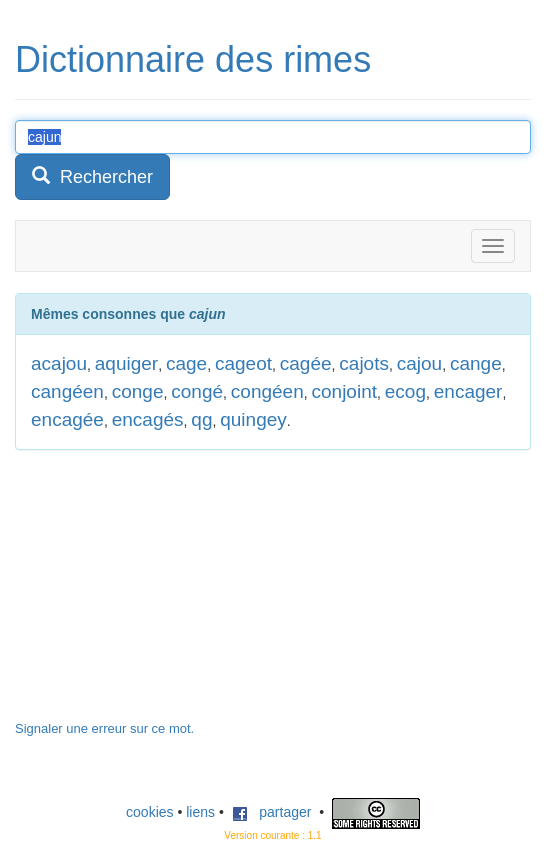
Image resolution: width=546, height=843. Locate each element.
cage (186, 363)
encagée (67, 419)
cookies (149, 812)
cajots (364, 363)
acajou (59, 363)
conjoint (345, 391)
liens (200, 812)
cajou (419, 363)
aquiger (126, 363)
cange (476, 363)
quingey (253, 419)
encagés (148, 419)
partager (272, 812)
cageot (243, 363)
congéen (267, 391)
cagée (306, 363)
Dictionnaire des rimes (193, 59)
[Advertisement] (165, 595)
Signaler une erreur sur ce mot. (104, 728)
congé (197, 391)
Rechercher (92, 176)
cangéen (67, 391)
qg (201, 419)
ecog (405, 391)
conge (138, 391)
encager (468, 391)
